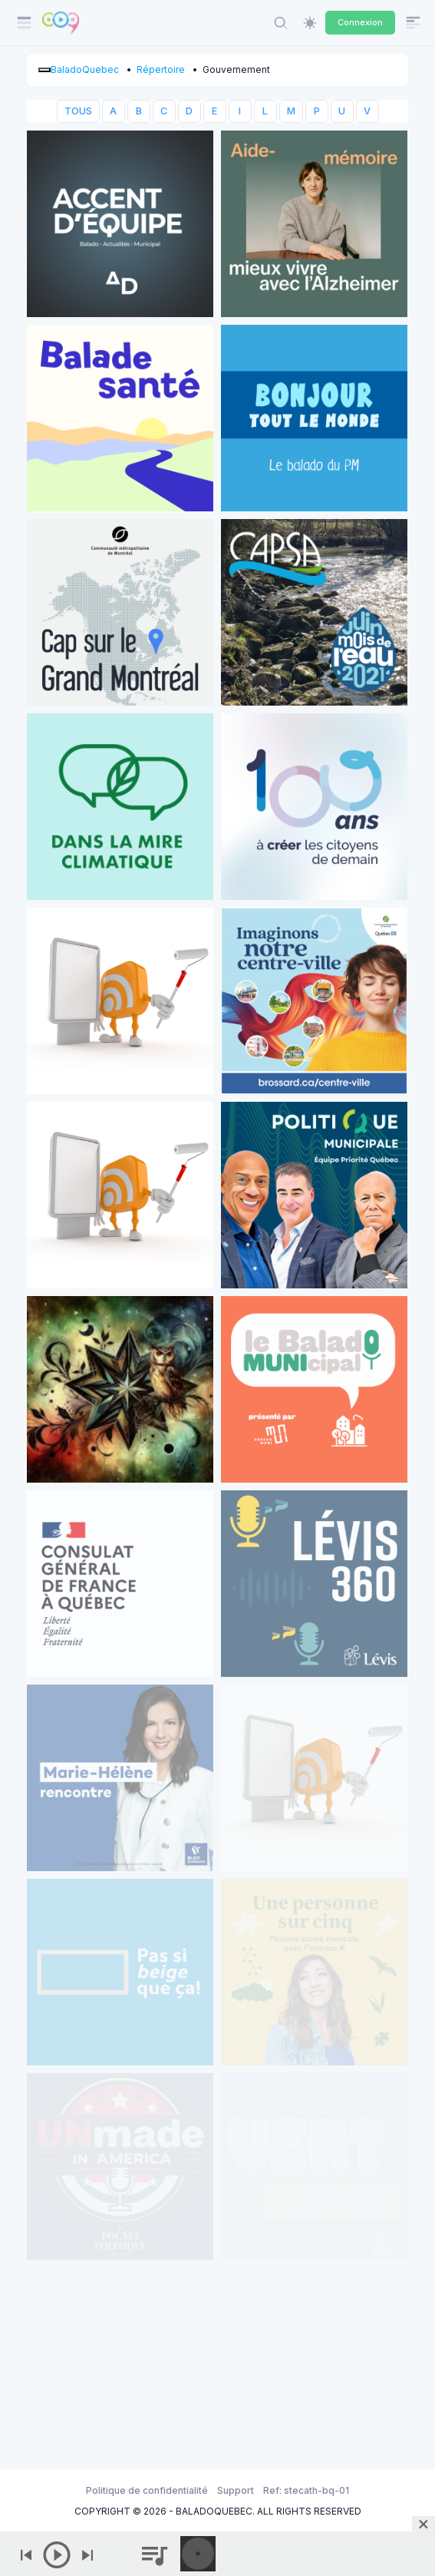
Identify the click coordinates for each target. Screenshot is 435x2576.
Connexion (360, 22)
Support (235, 2490)
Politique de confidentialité (147, 2490)
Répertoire (161, 69)
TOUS (78, 111)
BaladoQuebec (85, 69)
